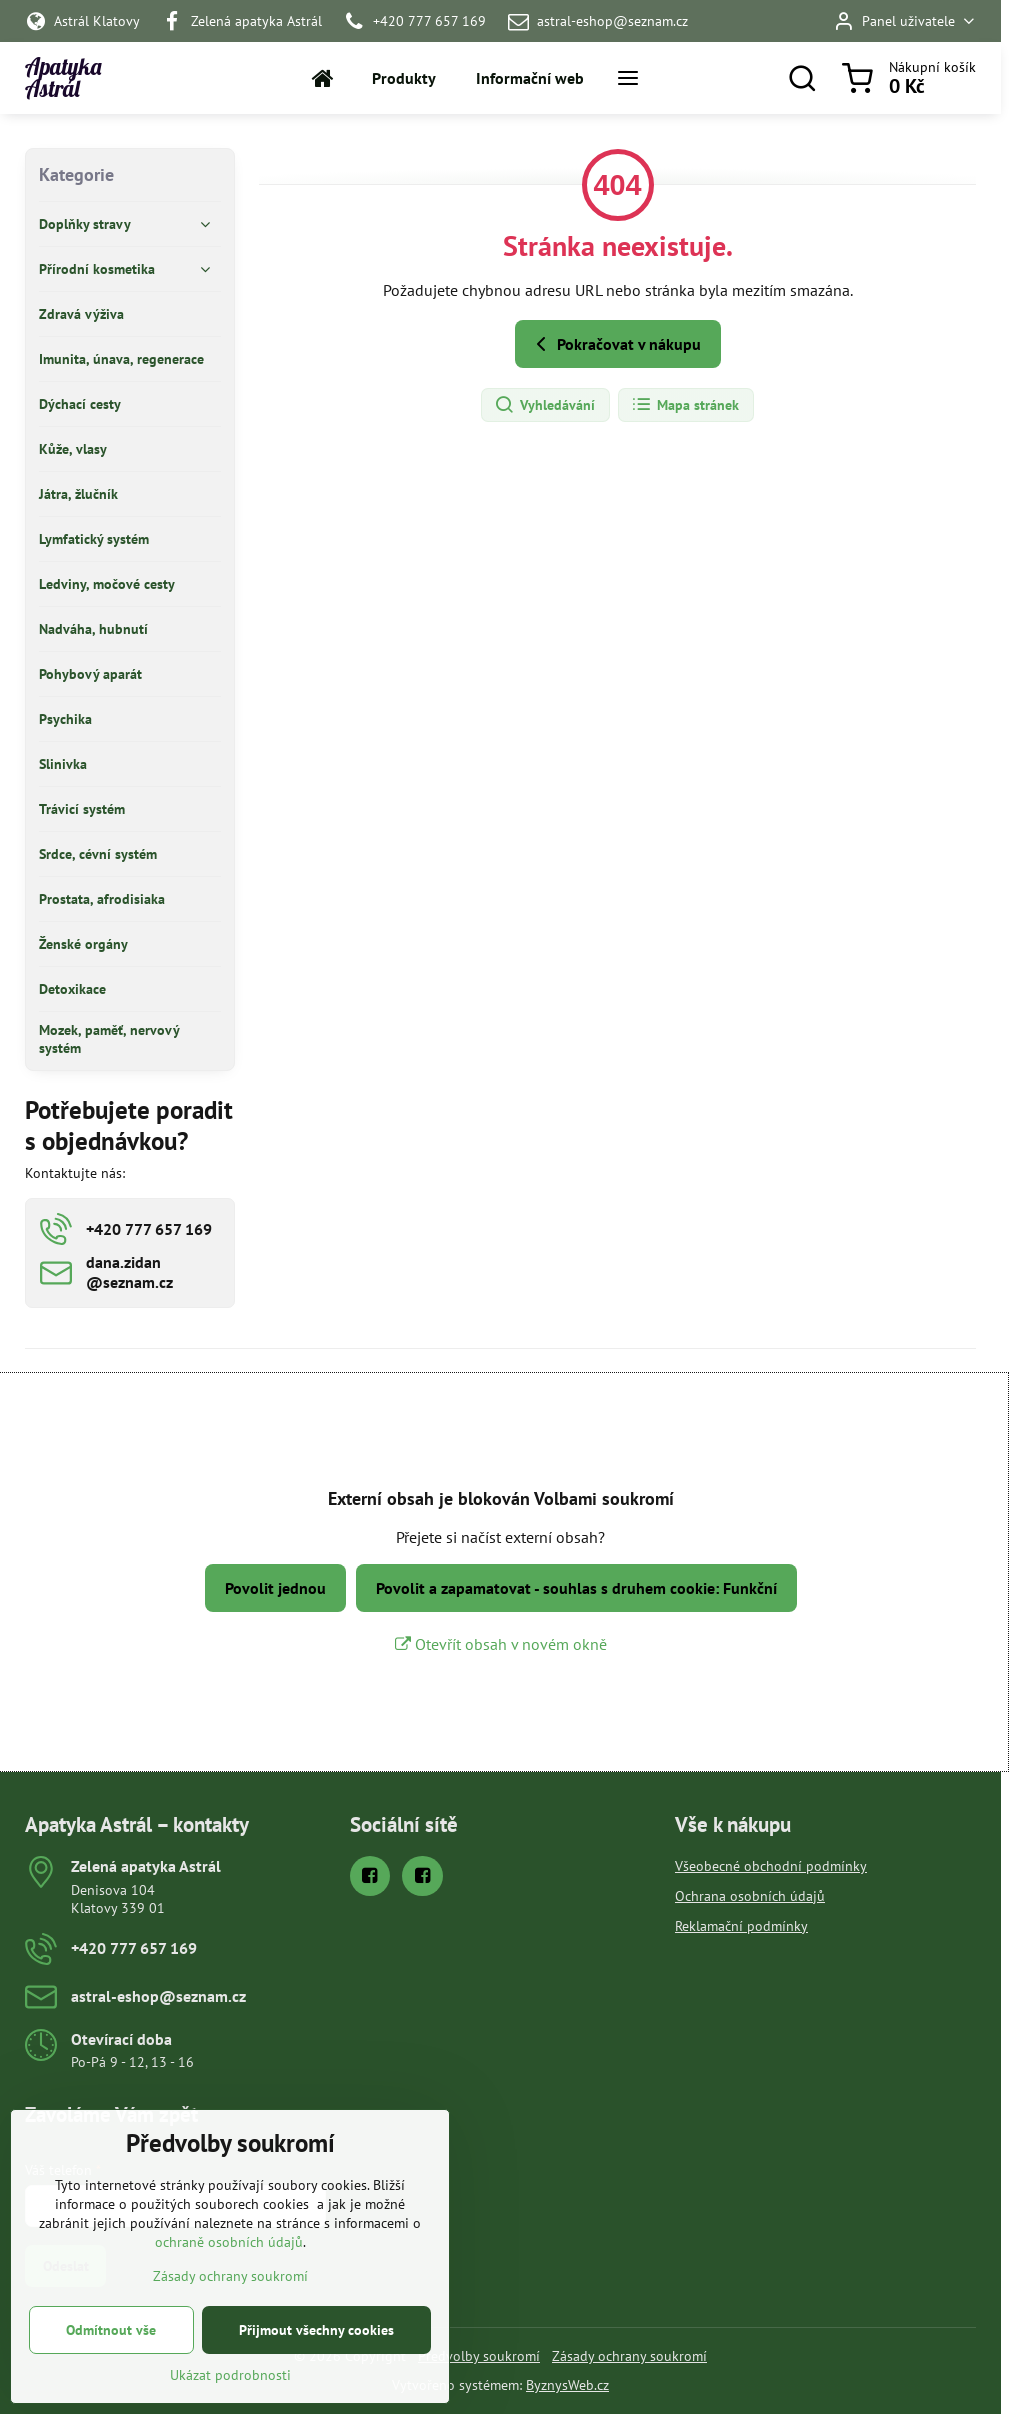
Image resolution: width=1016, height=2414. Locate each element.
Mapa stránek (685, 405)
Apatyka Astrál (63, 78)
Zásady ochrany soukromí (629, 2356)
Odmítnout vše (111, 2372)
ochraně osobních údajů (229, 2284)
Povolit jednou (275, 1588)
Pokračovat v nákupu (615, 344)
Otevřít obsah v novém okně (501, 1644)
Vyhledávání (544, 405)
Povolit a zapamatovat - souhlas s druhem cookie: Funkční (576, 1588)
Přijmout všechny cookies (316, 2372)
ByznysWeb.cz (567, 2385)
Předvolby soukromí (479, 2356)
